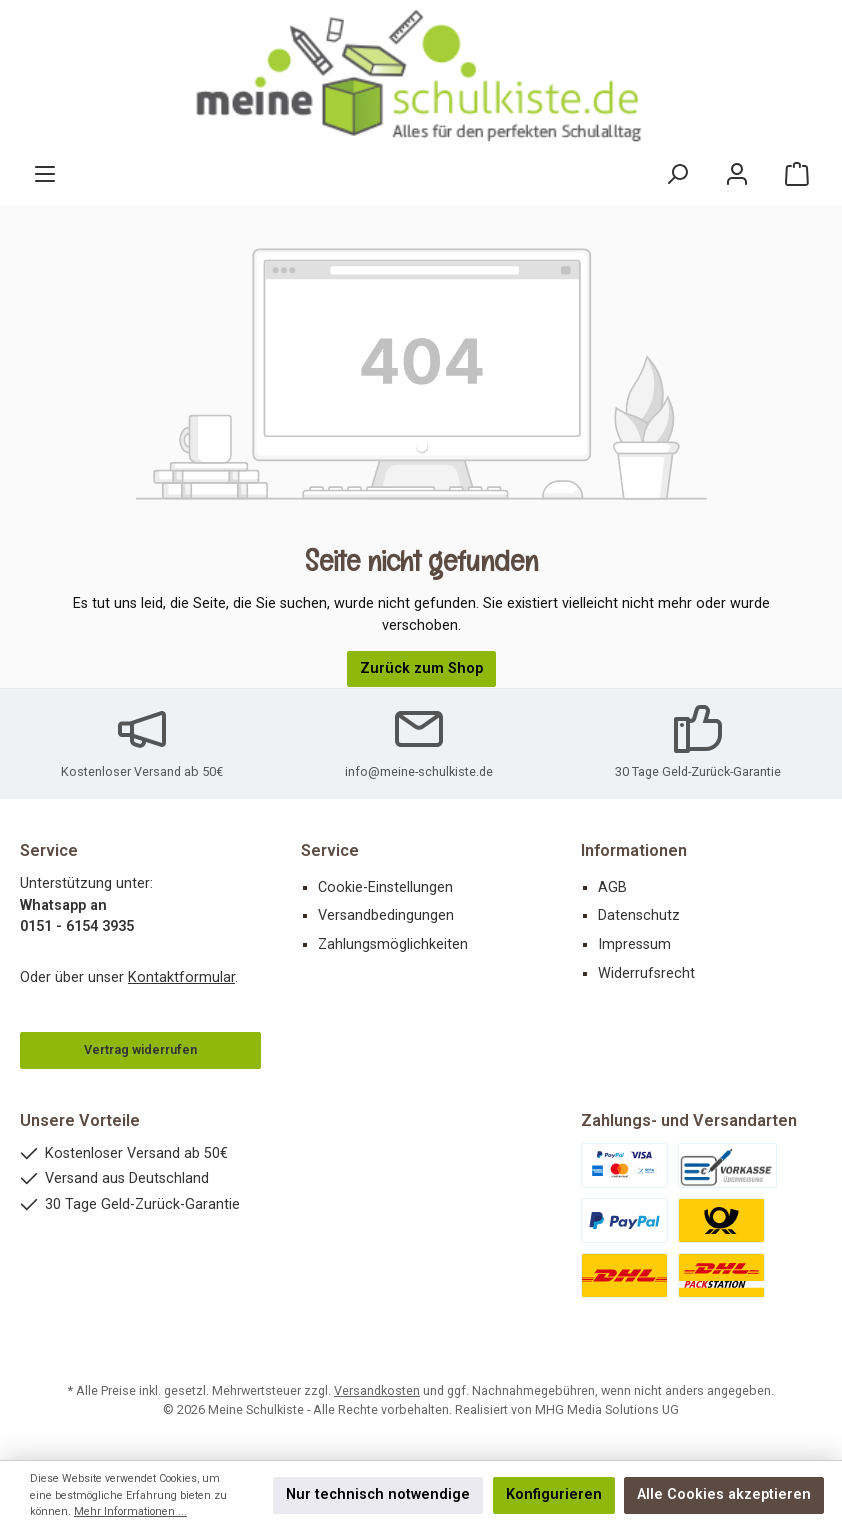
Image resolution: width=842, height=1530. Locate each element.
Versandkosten (377, 1390)
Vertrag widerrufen (140, 1049)
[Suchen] (677, 174)
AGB (612, 887)
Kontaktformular (181, 977)
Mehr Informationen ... (130, 1511)
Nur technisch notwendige (378, 1494)
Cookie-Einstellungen (385, 887)
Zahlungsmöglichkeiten (393, 944)
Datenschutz (639, 915)
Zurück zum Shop (421, 668)
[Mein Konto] (737, 174)
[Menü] (45, 174)
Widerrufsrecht (646, 973)
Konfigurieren (554, 1494)
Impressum (634, 944)
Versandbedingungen (386, 915)
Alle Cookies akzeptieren (724, 1494)
